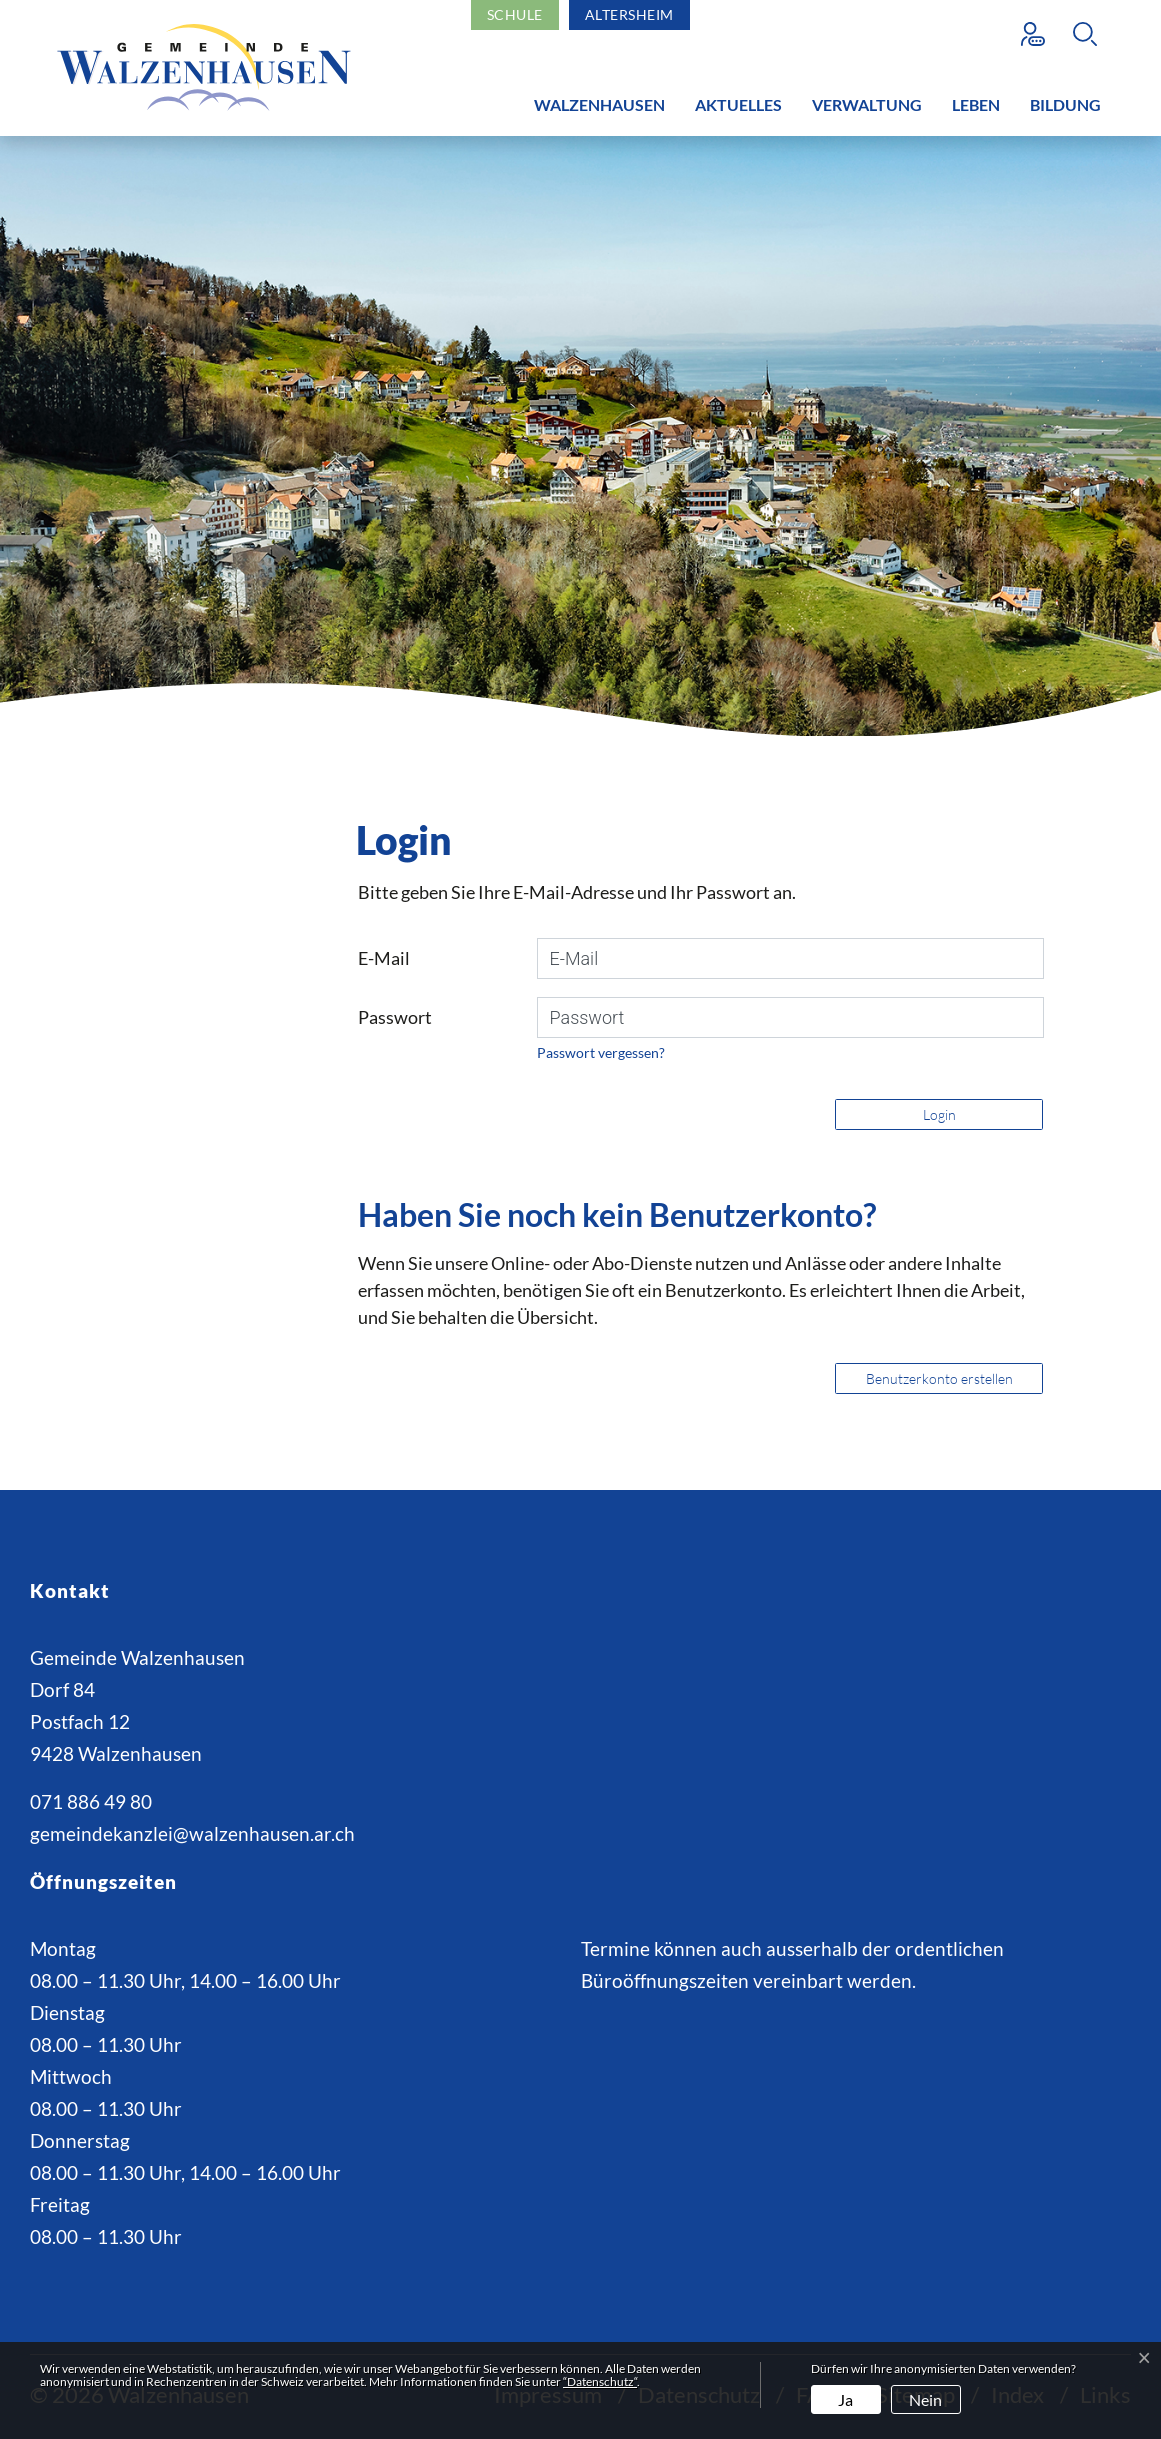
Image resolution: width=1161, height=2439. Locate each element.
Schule (515, 14)
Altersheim (629, 14)
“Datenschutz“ (600, 2381)
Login (939, 1114)
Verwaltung (867, 104)
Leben (976, 104)
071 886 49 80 (91, 1801)
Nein (925, 2399)
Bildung (1065, 104)
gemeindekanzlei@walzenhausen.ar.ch (192, 1833)
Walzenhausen (599, 104)
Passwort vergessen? (601, 1052)
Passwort (395, 1017)
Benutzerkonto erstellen (939, 1378)
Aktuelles (738, 104)
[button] (1090, 34)
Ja (845, 2399)
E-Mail (384, 958)
